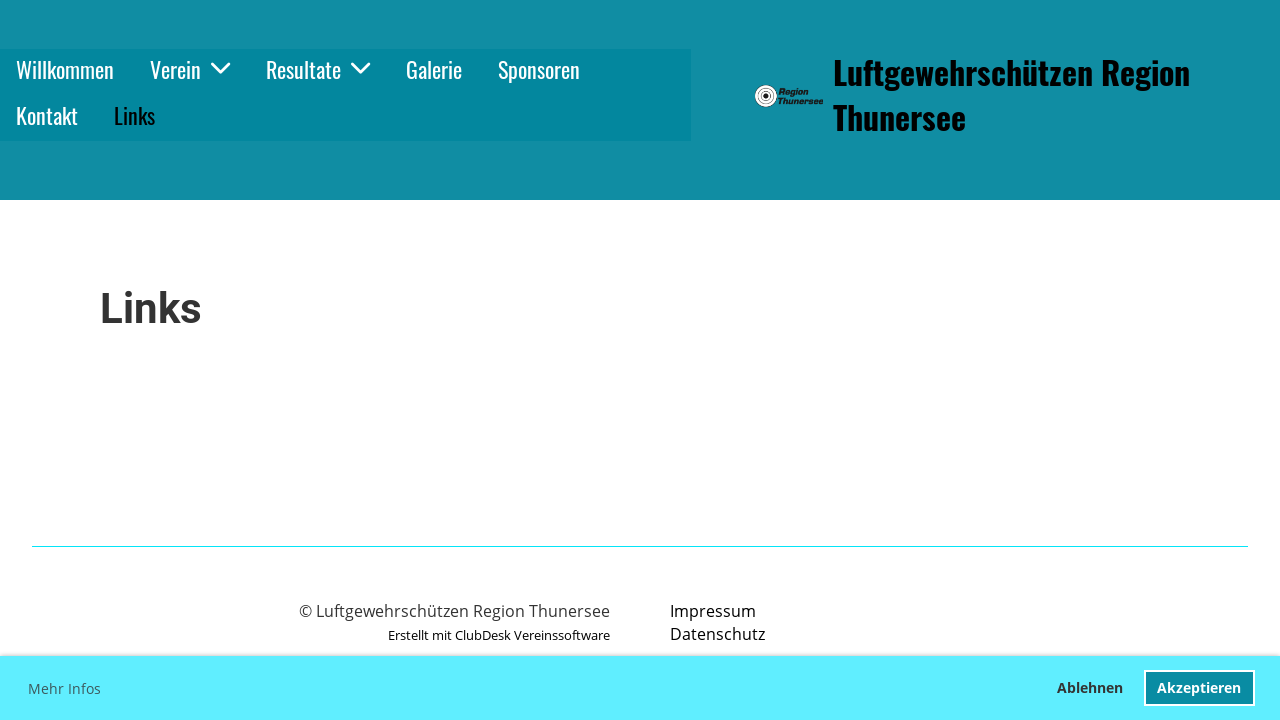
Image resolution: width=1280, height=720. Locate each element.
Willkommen (65, 69)
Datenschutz (717, 634)
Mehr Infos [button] (64, 688)
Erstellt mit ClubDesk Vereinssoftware (499, 635)
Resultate (318, 69)
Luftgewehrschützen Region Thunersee (1011, 95)
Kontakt (47, 115)
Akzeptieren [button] (1199, 687)
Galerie (434, 69)
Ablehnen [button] (1090, 687)
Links (134, 115)
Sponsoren (539, 69)
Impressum (713, 611)
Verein (190, 69)
